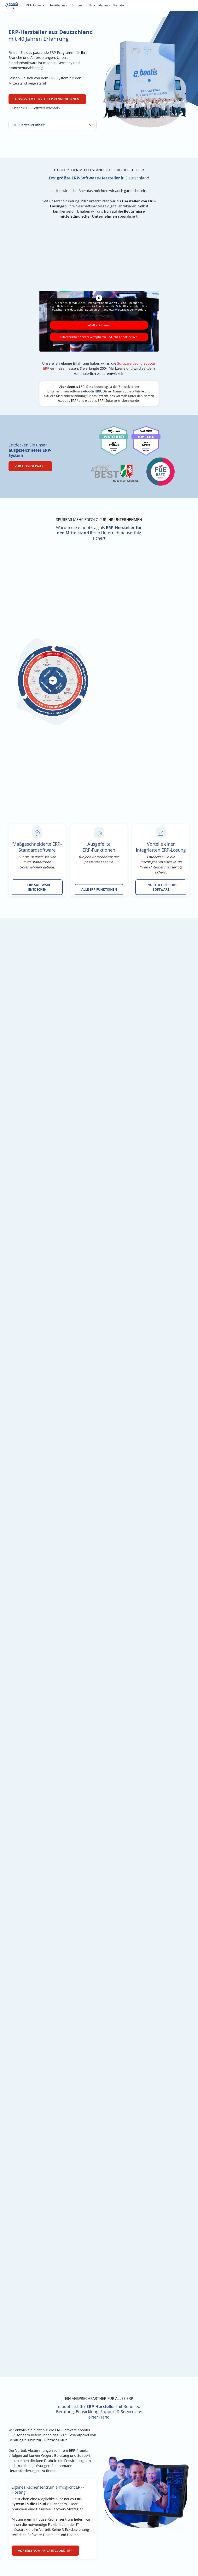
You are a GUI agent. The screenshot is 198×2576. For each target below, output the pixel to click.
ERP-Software (35, 5)
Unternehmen (98, 5)
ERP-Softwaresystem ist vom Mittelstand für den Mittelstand (37, 2229)
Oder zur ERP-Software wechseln (34, 125)
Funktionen (57, 5)
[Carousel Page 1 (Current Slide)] (88, 980)
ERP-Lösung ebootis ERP (156, 611)
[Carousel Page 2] (95, 980)
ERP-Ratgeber (143, 2085)
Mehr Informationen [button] (99, 335)
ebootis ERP (92, 410)
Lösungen (77, 5)
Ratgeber (119, 5)
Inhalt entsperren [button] (99, 344)
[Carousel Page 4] (109, 980)
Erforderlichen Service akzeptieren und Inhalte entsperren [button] (98, 356)
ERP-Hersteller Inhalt (29, 141)
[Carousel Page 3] (102, 980)
